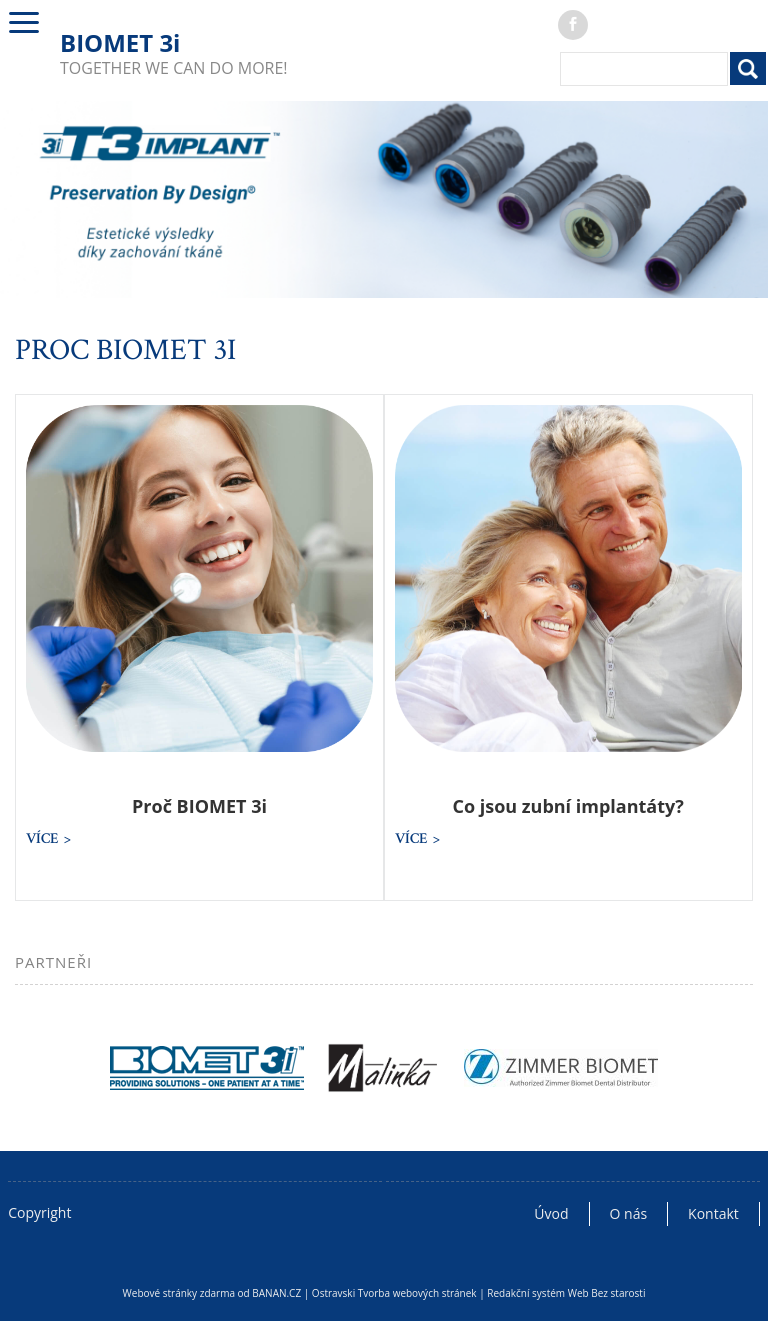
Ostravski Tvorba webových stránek (394, 1293)
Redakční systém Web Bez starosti (566, 1293)
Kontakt (713, 1213)
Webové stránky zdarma (179, 1293)
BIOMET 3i (120, 42)
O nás (629, 1213)
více (42, 838)
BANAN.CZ (276, 1293)
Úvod (551, 1213)
